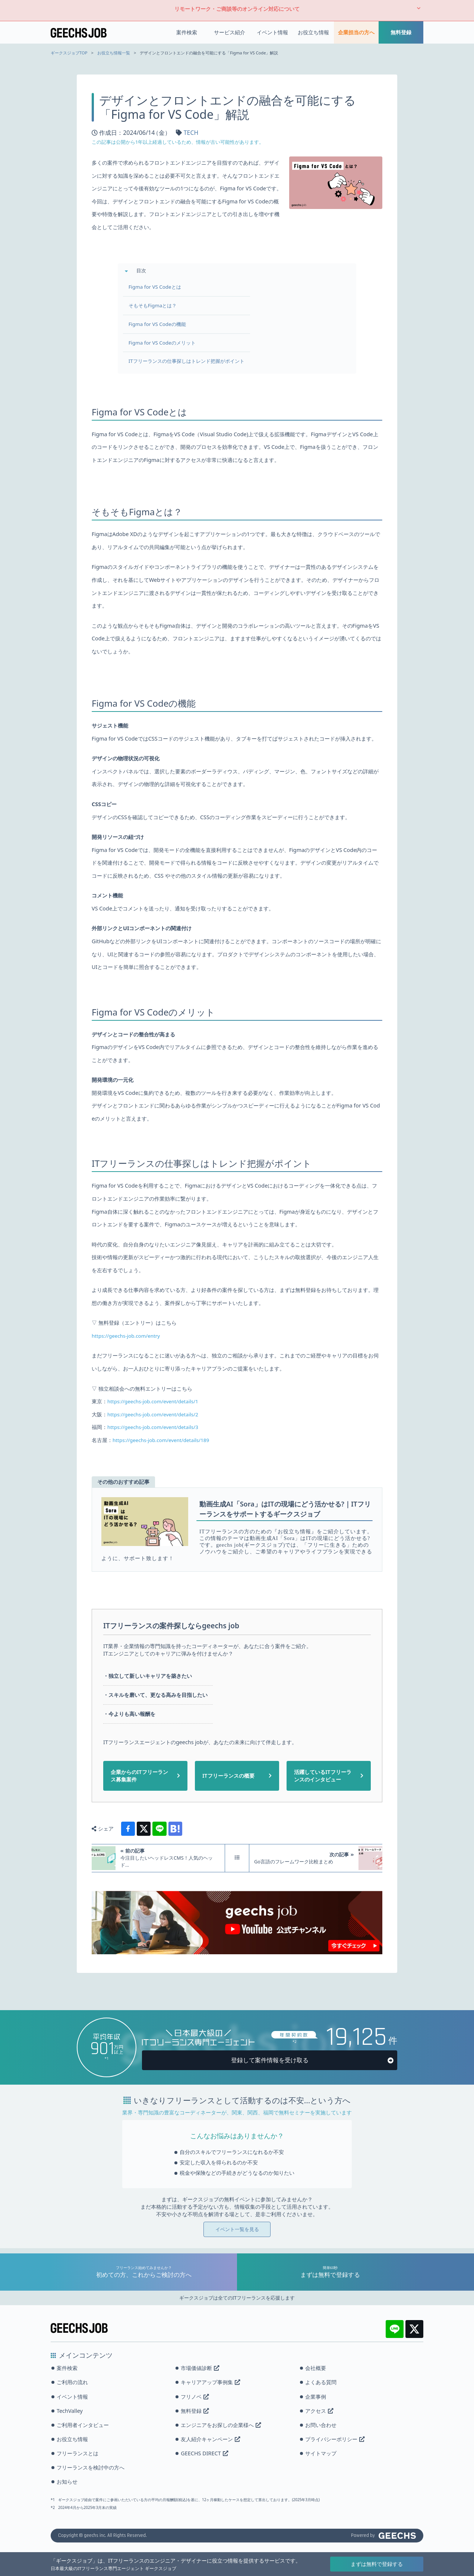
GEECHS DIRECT (204, 2453)
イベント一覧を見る (237, 2234)
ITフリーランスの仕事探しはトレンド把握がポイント (193, 358)
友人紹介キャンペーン (210, 2439)
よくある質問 (320, 2382)
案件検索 (186, 29)
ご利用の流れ (72, 2382)
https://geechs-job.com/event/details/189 (165, 1440)
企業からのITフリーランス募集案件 (139, 1776)
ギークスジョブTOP (69, 47)
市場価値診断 (200, 2367)
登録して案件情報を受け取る (270, 2065)
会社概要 (315, 2367)
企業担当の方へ (356, 29)
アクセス (319, 2410)
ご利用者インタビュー (83, 2424)
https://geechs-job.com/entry (128, 1336)
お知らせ (67, 2481)
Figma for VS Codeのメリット (167, 339)
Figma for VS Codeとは (159, 282)
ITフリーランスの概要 (228, 1776)
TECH (191, 128)
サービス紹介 (229, 29)
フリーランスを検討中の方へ (90, 2467)
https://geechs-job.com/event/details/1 (156, 1401)
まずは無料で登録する (377, 2563)
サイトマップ (320, 2453)
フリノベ (195, 2396)
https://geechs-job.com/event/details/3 (156, 1427)
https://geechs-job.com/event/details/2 (156, 1414)
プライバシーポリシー (334, 2439)
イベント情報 (272, 29)
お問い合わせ (320, 2424)
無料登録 (401, 29)
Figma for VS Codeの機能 (162, 320)
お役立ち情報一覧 (113, 47)
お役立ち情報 (313, 29)
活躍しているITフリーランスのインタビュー (322, 1776)
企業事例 (315, 2396)
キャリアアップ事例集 (210, 2382)
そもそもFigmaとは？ (157, 301)
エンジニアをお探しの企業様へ (221, 2424)
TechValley (70, 2410)
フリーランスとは (77, 2453)
